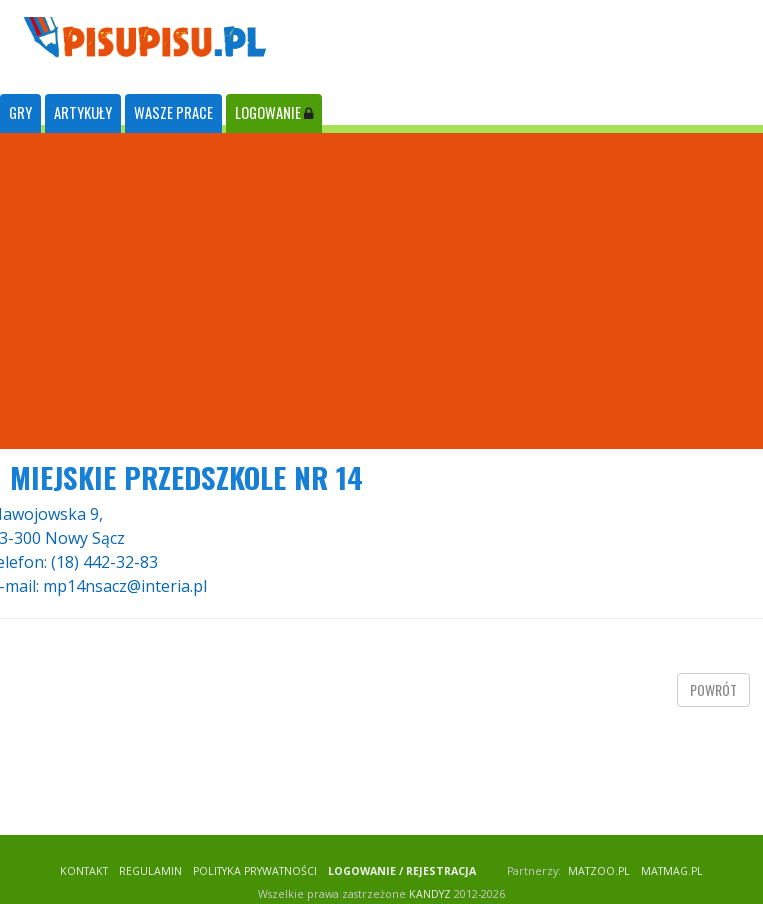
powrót (713, 689)
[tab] (20, 113)
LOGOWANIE (274, 112)
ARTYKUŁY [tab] (83, 112)
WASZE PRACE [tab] (173, 112)
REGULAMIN (150, 871)
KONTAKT (84, 871)
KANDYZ (430, 894)
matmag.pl (672, 871)
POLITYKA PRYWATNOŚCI (255, 871)
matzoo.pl (599, 871)
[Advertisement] (382, 291)
